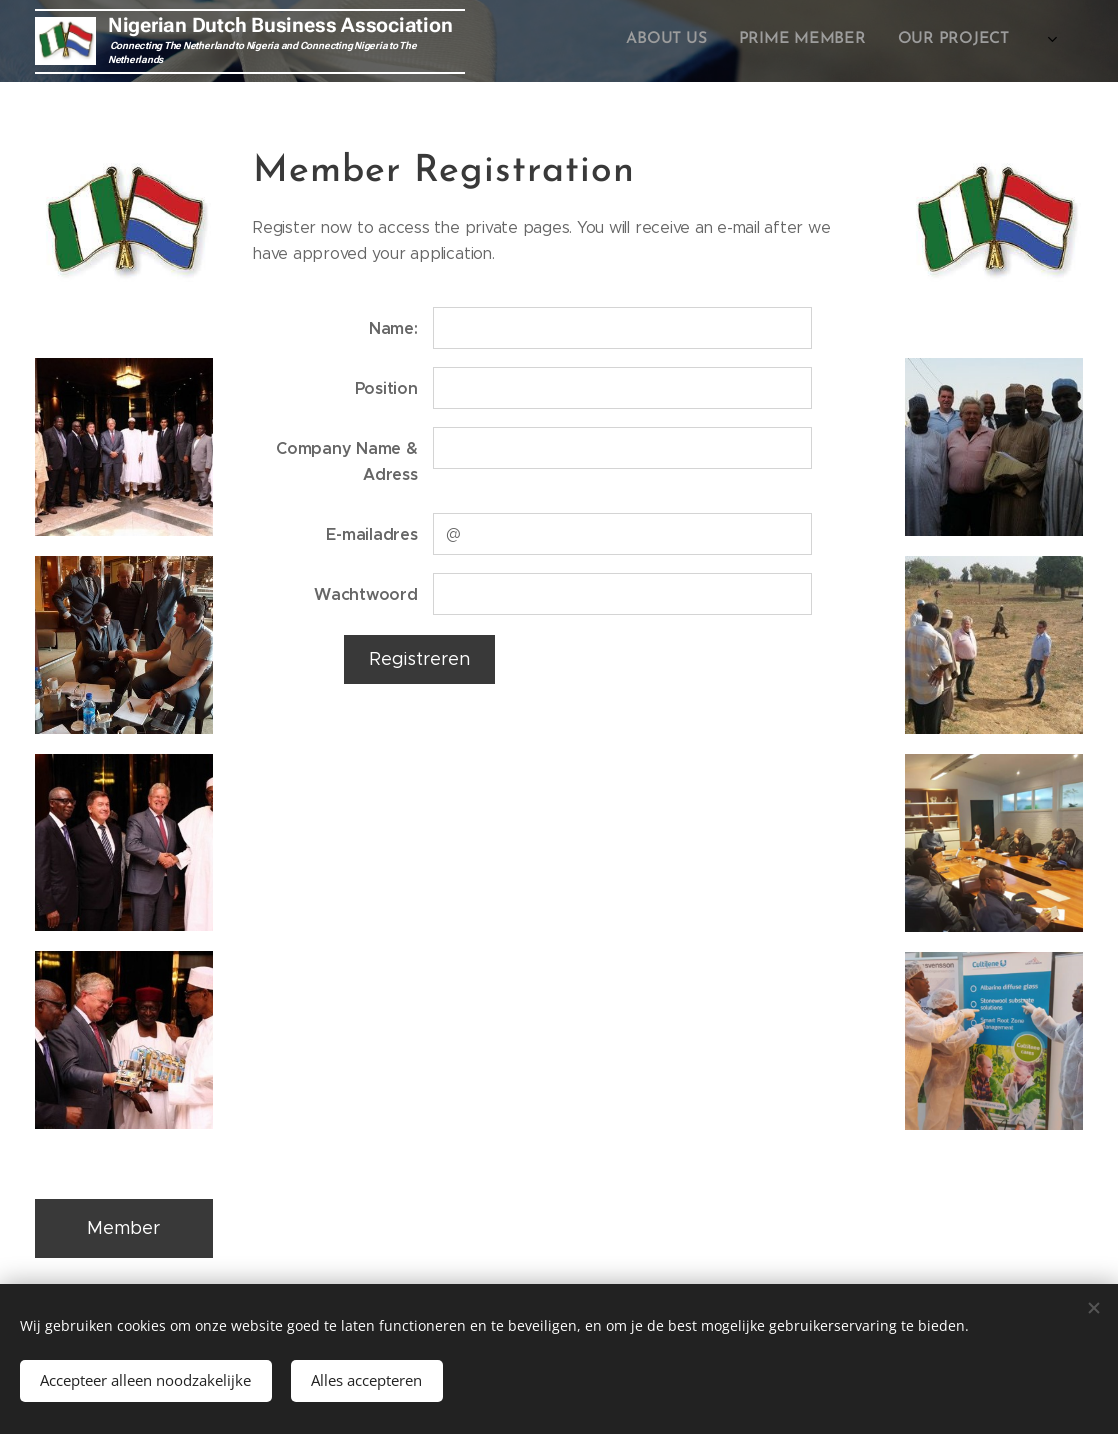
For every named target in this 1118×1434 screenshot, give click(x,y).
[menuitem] (950, 41)
